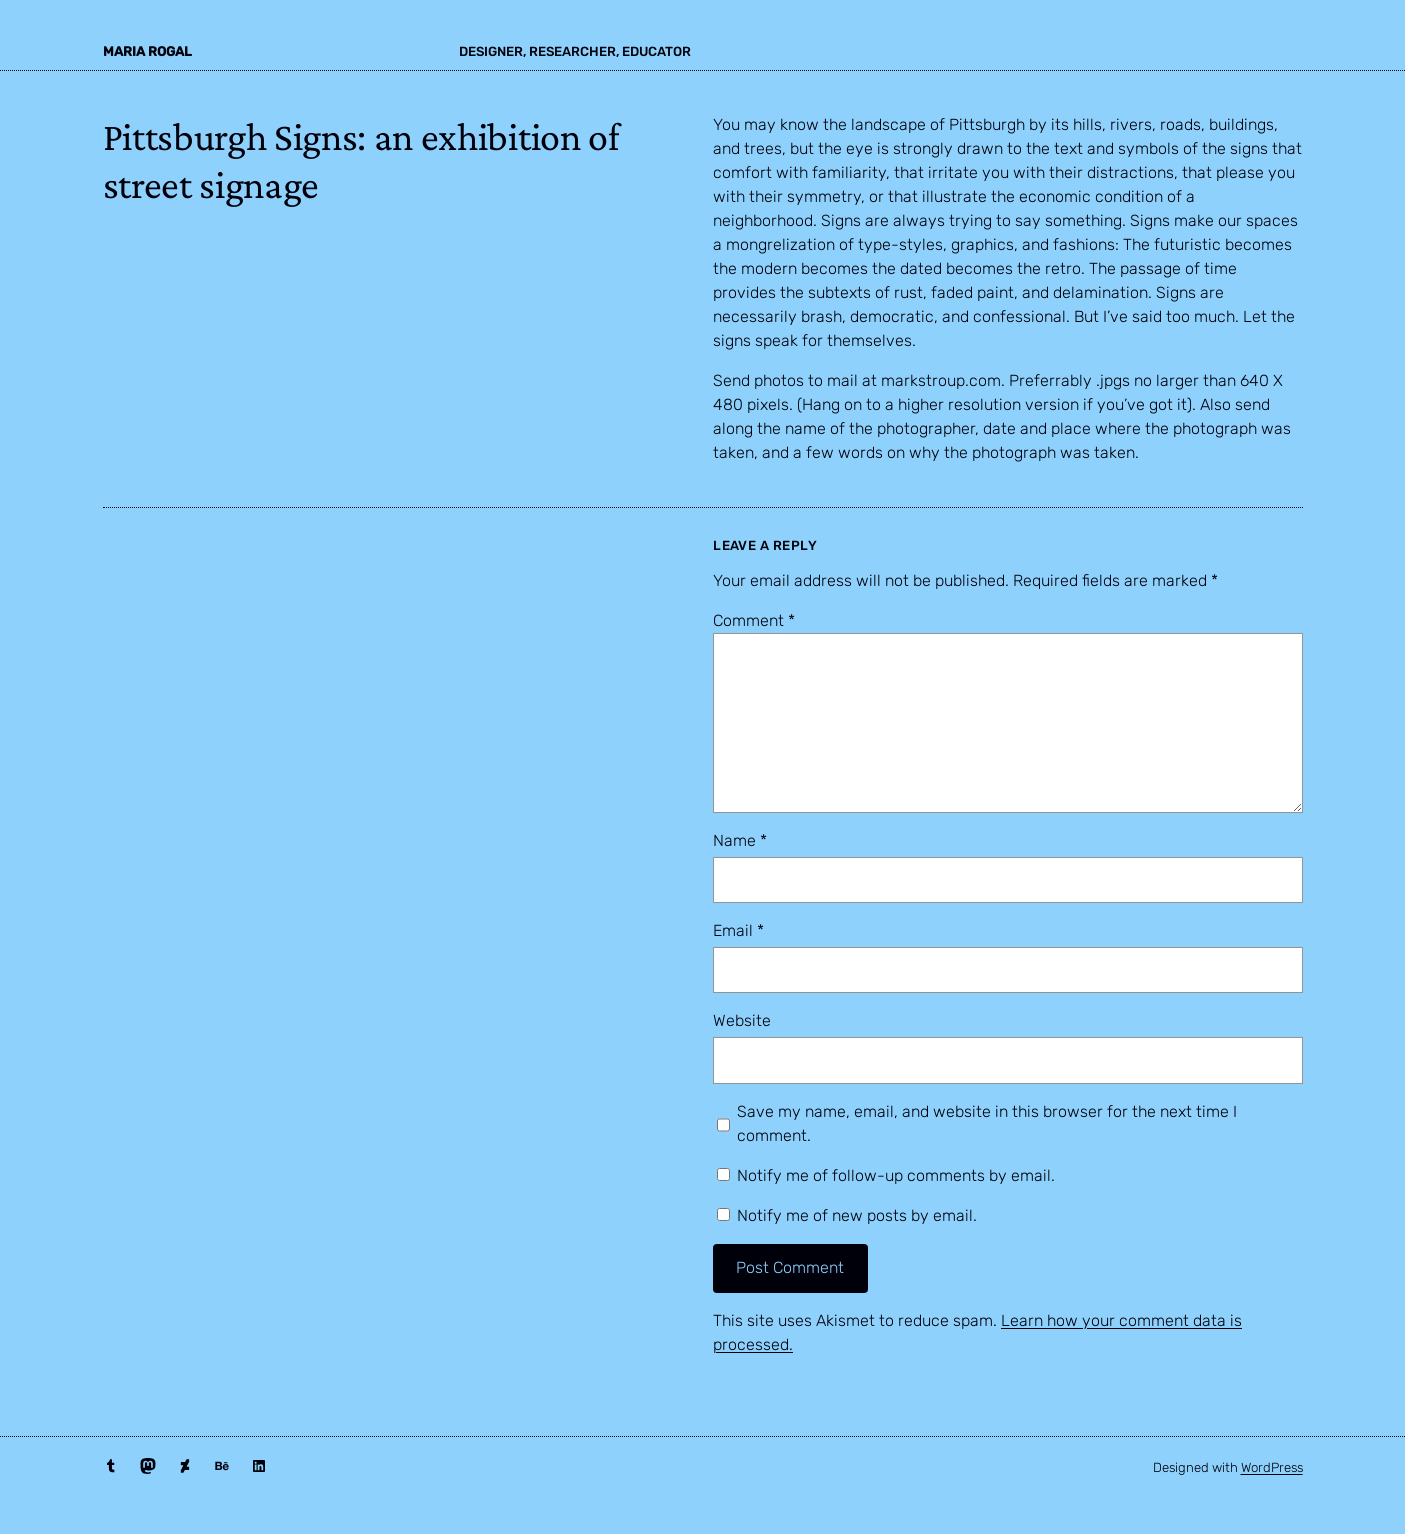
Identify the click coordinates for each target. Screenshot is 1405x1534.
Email (738, 930)
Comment (754, 620)
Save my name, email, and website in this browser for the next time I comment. (987, 1123)
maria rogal (147, 51)
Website (742, 1020)
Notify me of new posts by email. (857, 1215)
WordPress (1272, 1467)
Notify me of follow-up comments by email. (896, 1175)
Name (740, 840)
